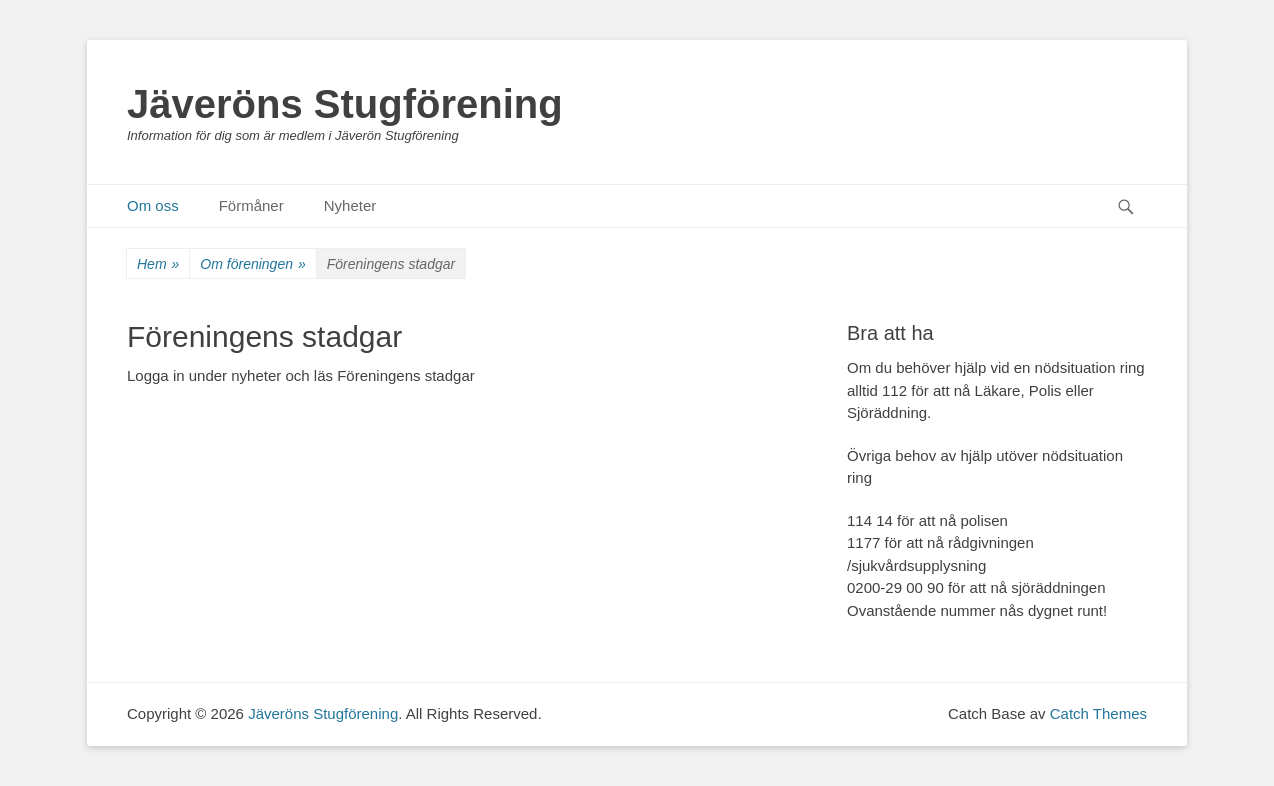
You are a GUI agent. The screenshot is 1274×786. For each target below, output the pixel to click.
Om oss (153, 205)
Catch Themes (1098, 713)
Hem (158, 264)
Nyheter (350, 205)
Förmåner (251, 205)
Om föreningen (252, 264)
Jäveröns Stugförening (345, 104)
